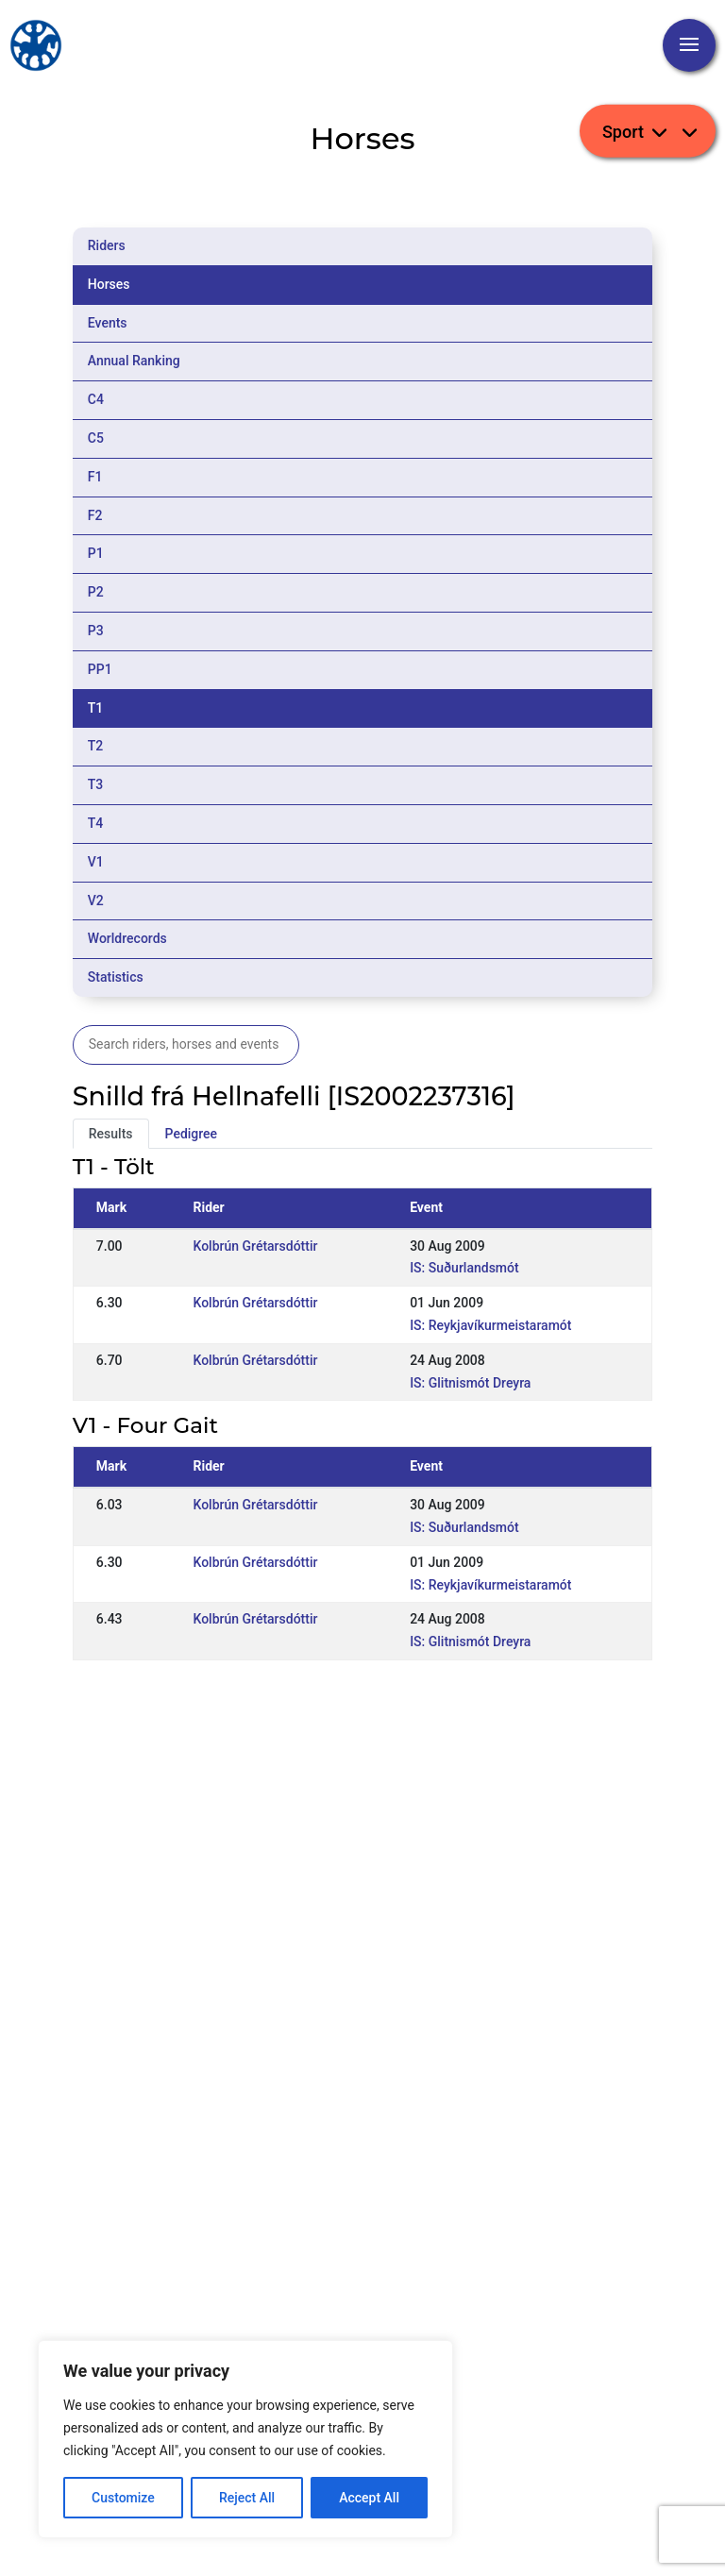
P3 (96, 630)
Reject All (247, 2497)
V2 (96, 900)
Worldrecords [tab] (127, 938)
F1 (95, 476)
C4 (96, 399)
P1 (96, 553)
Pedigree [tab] (191, 1133)
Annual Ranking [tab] (134, 360)
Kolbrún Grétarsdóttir (255, 1246)
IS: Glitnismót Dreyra (470, 1382)
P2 (96, 591)
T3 (96, 784)
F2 (95, 515)
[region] (245, 2439)
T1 (96, 708)
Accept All (369, 2497)
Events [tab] (107, 322)
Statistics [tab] (115, 977)
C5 (96, 438)
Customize (123, 2497)
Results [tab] (111, 1133)
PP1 (100, 669)
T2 (96, 745)
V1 (96, 861)
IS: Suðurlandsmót (464, 1267)
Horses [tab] (109, 284)
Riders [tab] (107, 245)
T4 (96, 823)
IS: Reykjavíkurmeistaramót (490, 1325)
